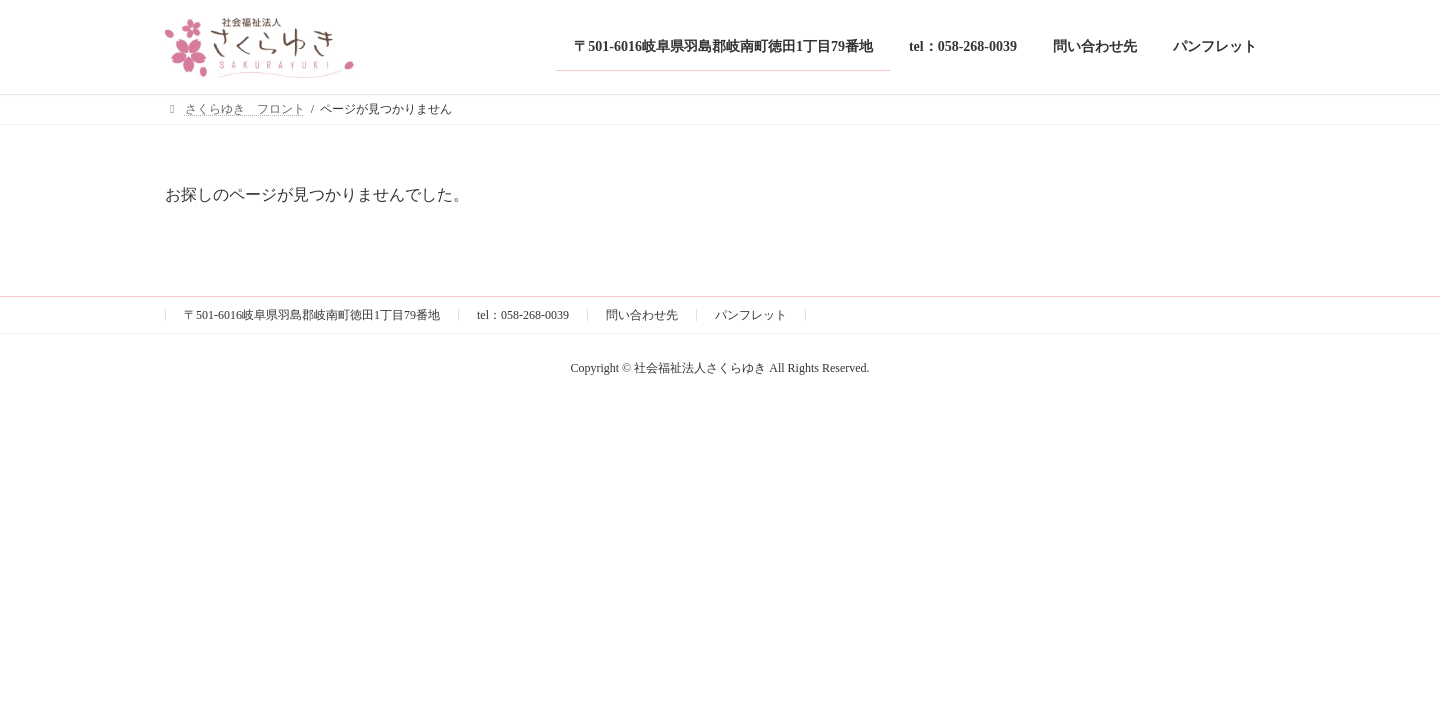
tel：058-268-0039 (523, 315)
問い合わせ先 (642, 315)
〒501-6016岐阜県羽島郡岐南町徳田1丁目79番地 (312, 315)
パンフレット (751, 315)
